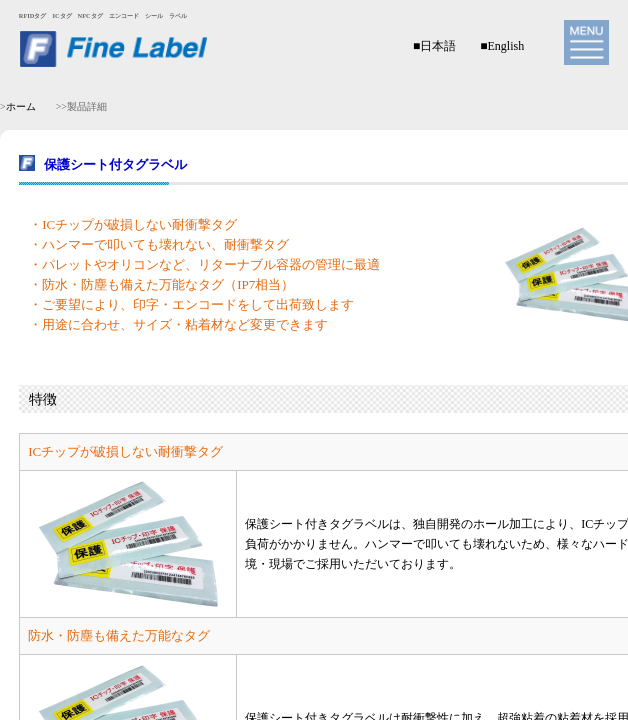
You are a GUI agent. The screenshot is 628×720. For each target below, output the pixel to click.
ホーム (21, 106)
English (505, 46)
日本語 (438, 46)
